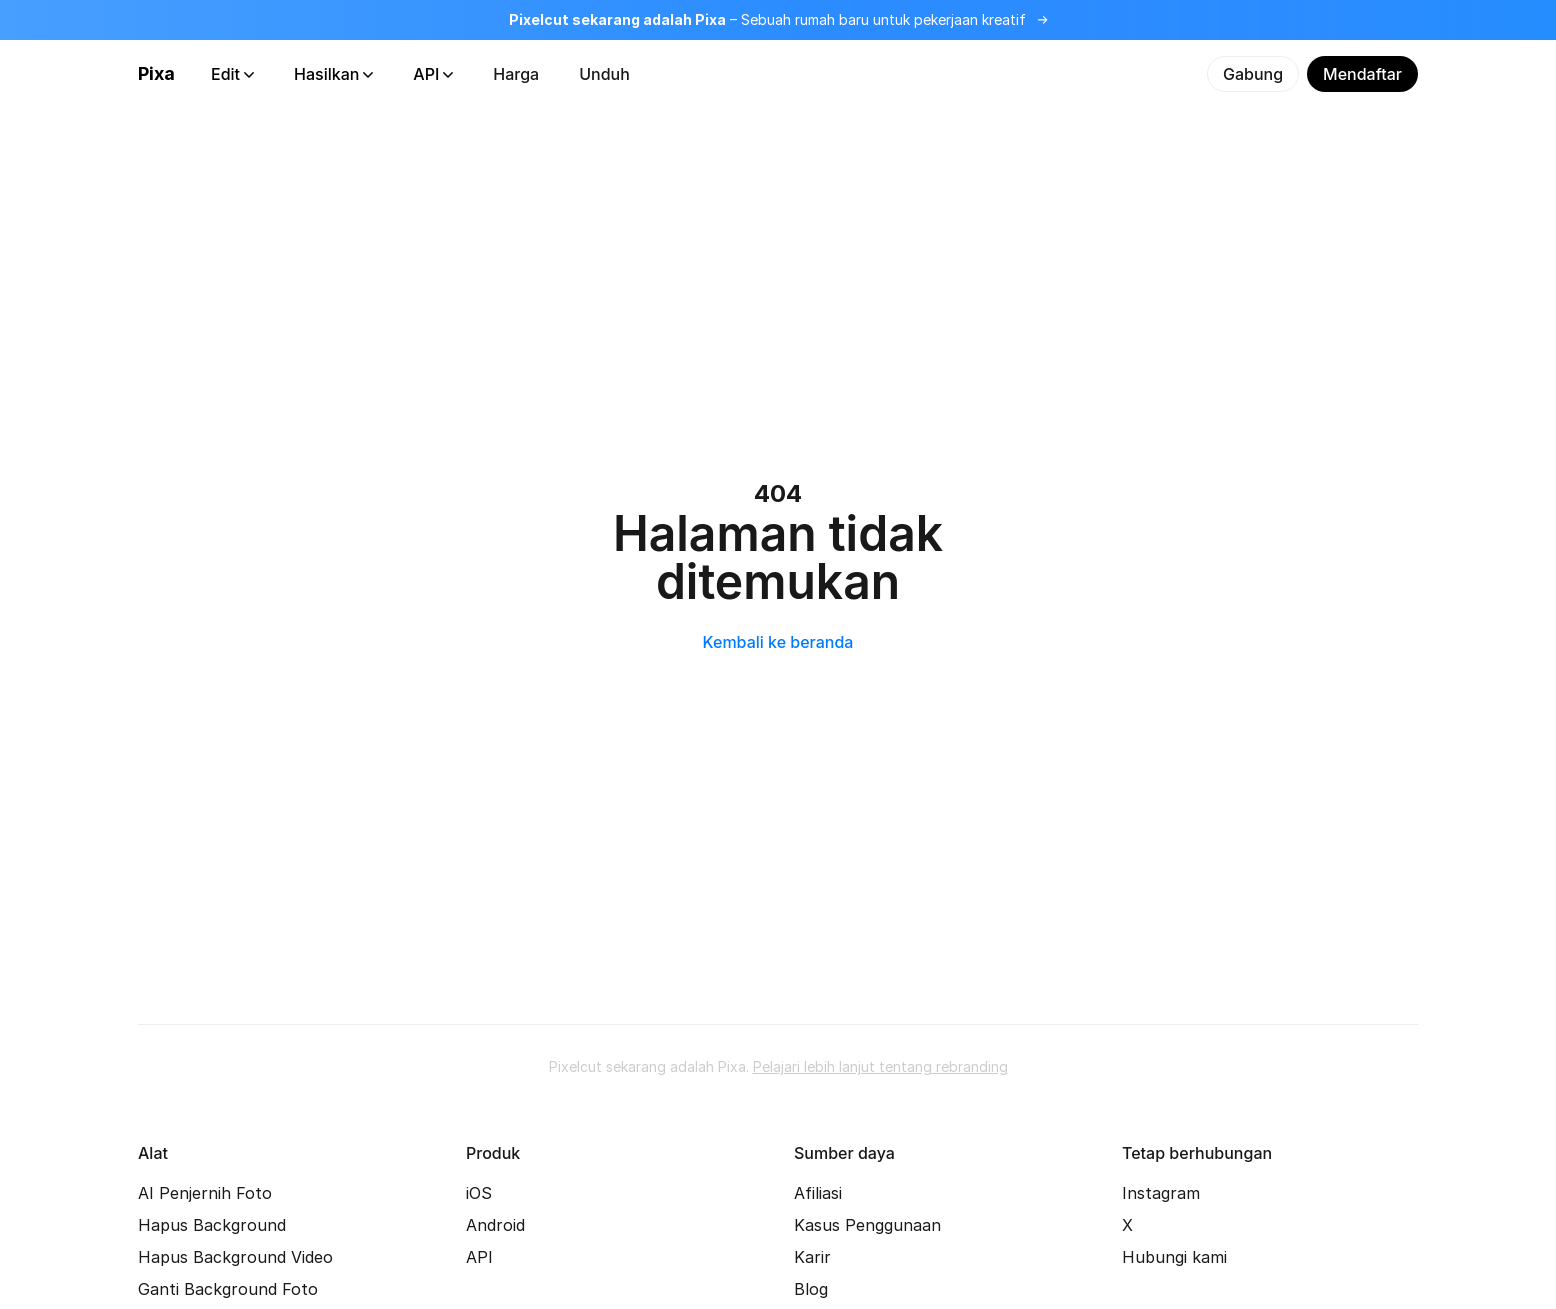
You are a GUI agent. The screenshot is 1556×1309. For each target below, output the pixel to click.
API (433, 74)
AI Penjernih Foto (205, 1193)
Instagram (1161, 1193)
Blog (811, 1289)
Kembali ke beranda (778, 642)
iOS (479, 1193)
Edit (232, 74)
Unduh (604, 74)
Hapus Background (212, 1225)
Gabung (1253, 74)
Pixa (156, 73)
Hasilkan (333, 74)
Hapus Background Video (235, 1257)
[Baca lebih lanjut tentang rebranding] (778, 20)
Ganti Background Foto (228, 1289)
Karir (812, 1257)
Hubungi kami (1174, 1257)
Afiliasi (818, 1193)
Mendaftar (1362, 74)
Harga (516, 74)
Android (495, 1225)
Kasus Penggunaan (867, 1225)
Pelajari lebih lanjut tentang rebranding (880, 1066)
